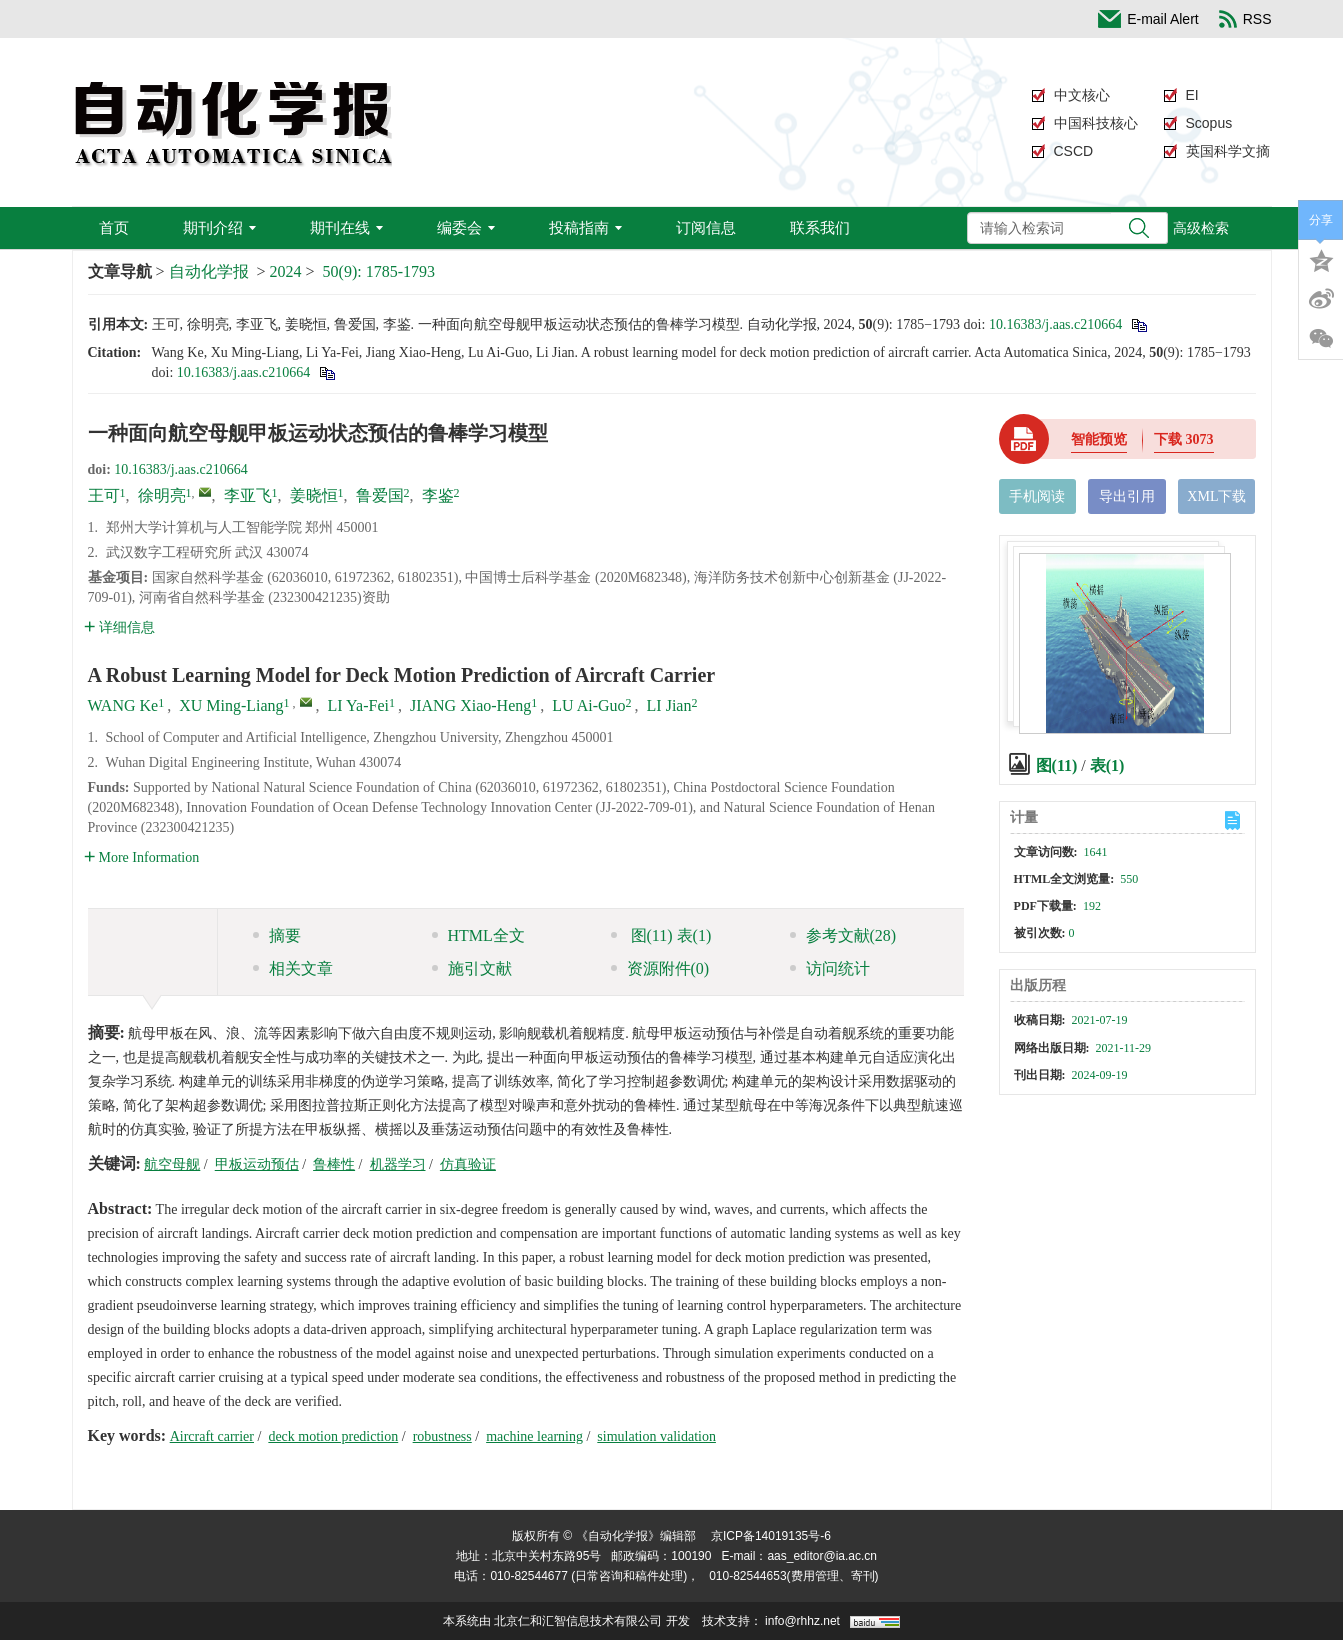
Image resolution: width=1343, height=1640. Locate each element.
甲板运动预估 (257, 1164)
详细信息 (119, 627)
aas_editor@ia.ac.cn (822, 1556)
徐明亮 (162, 495)
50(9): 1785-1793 (379, 271)
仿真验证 (468, 1164)
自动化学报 (209, 271)
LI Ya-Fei (358, 705)
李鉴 (438, 495)
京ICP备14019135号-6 (771, 1536)
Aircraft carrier (212, 1436)
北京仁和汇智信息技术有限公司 (578, 1621)
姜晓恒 (314, 495)
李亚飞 (248, 495)
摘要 (277, 935)
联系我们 (820, 227)
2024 (286, 271)
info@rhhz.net (802, 1621)
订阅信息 (706, 227)
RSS (1245, 19)
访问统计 (830, 968)
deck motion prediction (333, 1436)
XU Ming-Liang (231, 705)
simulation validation (656, 1436)
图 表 (661, 935)
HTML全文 (478, 935)
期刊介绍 (219, 227)
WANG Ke (123, 705)
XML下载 (1216, 496)
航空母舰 (172, 1164)
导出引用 (1127, 496)
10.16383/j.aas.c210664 (1055, 324)
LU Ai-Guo (588, 705)
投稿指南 (585, 227)
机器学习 (398, 1164)
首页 (114, 227)
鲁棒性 (334, 1164)
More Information (142, 857)
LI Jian (669, 705)
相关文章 (293, 968)
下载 (1184, 439)
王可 (104, 495)
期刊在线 (346, 227)
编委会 (466, 227)
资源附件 (660, 968)
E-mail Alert (1148, 19)
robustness (442, 1436)
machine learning (534, 1436)
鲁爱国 (380, 495)
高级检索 (1201, 228)
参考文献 (843, 935)
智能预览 (1099, 439)
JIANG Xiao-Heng (470, 705)
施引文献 (472, 968)
